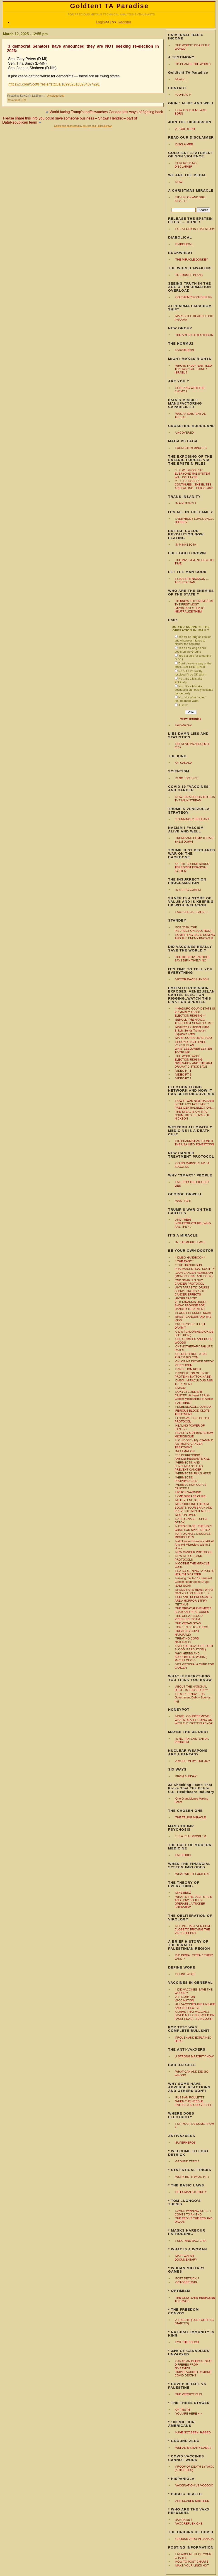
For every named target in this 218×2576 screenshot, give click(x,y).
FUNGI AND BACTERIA (190, 2240)
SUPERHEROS (185, 2142)
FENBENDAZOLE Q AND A (193, 1406)
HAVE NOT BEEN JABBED (193, 2432)
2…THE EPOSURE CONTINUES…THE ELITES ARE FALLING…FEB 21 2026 (194, 484)
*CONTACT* (183, 94)
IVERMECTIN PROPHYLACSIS (186, 1479)
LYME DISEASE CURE (190, 1496)
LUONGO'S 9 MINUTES (191, 448)
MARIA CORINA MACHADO (193, 1037)
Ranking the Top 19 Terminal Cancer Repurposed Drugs (193, 1579)
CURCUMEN (183, 1365)
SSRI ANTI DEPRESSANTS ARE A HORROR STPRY (193, 1598)
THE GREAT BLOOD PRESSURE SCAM (189, 1617)
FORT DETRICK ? (187, 2278)
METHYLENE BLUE (188, 1500)
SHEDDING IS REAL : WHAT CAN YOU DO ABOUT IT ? (194, 1591)
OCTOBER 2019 (186, 2282)
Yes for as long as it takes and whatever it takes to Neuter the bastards (193, 640)
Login (100, 22)
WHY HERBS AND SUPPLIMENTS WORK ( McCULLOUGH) (191, 1657)
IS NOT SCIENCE (187, 778)
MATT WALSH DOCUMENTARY (186, 2257)
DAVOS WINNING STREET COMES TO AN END (193, 2212)
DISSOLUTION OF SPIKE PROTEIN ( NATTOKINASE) (193, 1374)
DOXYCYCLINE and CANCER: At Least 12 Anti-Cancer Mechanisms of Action (194, 1395)
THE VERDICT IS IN (188, 2394)
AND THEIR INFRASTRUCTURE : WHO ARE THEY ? (193, 1223)
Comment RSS (17, 100)
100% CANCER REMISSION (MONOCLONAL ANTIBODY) (194, 1274)
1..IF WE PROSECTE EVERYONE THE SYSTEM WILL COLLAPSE (192, 473)
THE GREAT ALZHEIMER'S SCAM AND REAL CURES (193, 1610)
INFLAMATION (185, 1451)
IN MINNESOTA (185, 544)
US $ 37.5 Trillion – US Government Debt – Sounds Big (193, 1697)
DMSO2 (180, 1388)
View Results (190, 718)
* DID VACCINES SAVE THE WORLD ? (194, 1991)
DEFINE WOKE (185, 1974)
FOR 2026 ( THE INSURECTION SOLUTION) (193, 929)
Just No (183, 705)
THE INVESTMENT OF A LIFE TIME (195, 561)
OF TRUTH (182, 2409)
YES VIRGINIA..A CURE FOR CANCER (194, 1666)
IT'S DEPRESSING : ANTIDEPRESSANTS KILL (192, 1457)
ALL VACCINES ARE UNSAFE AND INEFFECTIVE (195, 2006)
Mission (180, 79)
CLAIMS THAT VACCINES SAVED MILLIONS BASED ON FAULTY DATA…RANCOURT (194, 2015)
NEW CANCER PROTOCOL (193, 1552)
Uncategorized (55, 95)
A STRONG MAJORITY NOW (194, 2056)
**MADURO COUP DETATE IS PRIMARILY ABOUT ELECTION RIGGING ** (195, 1012)
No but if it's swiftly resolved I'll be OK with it (190, 672)
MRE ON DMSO (185, 1515)
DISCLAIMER (184, 144)
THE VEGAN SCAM (188, 1623)
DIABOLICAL (183, 244)
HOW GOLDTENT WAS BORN (190, 111)
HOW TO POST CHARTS (191, 2561)
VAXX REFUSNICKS (188, 2523)
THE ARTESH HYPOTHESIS (194, 335)
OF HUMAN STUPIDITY (191, 2192)
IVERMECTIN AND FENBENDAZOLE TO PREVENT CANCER (189, 1466)
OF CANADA (183, 762)
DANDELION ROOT (188, 1369)
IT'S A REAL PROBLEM (190, 1836)
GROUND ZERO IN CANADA (194, 2539)
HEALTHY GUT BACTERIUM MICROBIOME (194, 1434)
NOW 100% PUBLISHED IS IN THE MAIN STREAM (195, 798)
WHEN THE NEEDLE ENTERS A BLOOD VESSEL (193, 2103)
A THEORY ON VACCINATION (185, 1998)
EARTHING (182, 1403)
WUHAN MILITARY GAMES (193, 2447)
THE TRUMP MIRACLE (190, 1817)
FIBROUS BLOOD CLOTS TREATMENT (192, 1412)
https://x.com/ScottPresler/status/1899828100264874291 (54, 84)
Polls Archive (183, 725)
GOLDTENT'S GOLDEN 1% (193, 297)
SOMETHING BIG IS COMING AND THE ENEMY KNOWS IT (195, 936)
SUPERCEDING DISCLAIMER (186, 164)
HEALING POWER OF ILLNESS (190, 1427)
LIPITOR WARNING (188, 1492)
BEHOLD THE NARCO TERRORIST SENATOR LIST (194, 1021)
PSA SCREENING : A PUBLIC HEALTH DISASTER (194, 1572)
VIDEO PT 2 (183, 1074)
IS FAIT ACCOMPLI (188, 889)
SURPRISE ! (183, 2519)
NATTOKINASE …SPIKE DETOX (191, 1520)
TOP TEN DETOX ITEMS (191, 1627)
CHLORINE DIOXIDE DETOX (194, 1361)
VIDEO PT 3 (183, 1078)
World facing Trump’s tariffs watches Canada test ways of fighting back (106, 112)
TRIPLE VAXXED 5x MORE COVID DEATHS (193, 2373)
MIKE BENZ (183, 1892)
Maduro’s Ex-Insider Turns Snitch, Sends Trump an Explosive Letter (192, 1030)
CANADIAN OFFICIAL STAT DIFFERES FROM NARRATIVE (193, 2364)
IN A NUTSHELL (186, 503)
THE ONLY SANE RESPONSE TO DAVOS (195, 2299)
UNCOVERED (184, 432)
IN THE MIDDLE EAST (190, 1242)
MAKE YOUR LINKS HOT (192, 2565)
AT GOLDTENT (185, 129)
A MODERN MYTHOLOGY (192, 1761)
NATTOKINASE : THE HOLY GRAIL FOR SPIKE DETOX (193, 1528)
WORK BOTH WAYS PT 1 (192, 2176)
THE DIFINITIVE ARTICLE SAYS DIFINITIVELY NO (192, 958)
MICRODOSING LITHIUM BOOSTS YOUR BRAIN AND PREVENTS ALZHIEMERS (193, 1507)
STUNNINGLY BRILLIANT (192, 819)
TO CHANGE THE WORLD (193, 64)
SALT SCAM (183, 1585)
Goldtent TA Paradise (109, 6)
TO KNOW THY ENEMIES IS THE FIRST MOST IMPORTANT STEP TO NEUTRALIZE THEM (194, 606)
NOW (178, 182)
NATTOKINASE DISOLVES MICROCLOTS (193, 1535)
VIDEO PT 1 (183, 1070)
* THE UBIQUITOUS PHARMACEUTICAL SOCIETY (195, 1267)
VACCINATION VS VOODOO (194, 2485)
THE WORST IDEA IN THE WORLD (193, 47)
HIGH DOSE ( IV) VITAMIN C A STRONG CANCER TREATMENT (194, 1444)
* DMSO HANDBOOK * (190, 1257)
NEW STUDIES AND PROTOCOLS (188, 1557)
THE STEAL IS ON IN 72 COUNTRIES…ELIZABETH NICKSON (193, 1115)
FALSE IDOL (183, 1855)
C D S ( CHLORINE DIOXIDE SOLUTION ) (194, 1333)
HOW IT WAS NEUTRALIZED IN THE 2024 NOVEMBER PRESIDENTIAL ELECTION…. (195, 1104)
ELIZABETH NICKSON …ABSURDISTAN (192, 580)
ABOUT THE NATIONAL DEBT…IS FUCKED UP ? (191, 1688)
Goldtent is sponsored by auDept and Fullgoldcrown (83, 125)
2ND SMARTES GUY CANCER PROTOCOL (189, 1281)
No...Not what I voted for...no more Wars (190, 699)
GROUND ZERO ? (187, 2161)
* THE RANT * (184, 1261)
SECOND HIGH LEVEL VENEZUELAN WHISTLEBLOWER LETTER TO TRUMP (193, 1047)
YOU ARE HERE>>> (188, 2413)
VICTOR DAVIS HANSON (192, 979)
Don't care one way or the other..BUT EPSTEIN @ (193, 665)
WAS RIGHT (183, 1201)
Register (124, 22)
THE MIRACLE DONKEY (191, 259)
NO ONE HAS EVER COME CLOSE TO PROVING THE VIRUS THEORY (193, 1929)
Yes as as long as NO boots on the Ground (190, 649)
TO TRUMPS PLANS (189, 275)
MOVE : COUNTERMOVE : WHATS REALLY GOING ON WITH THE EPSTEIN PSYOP (194, 1720)
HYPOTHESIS (184, 350)
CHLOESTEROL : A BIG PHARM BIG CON (191, 1355)
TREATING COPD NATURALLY (187, 1632)
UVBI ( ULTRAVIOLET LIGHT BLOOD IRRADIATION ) (194, 1647)
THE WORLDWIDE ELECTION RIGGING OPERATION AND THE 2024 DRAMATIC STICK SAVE (193, 1061)
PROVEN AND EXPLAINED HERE (193, 2039)
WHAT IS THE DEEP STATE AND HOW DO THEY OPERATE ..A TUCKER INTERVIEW (193, 1902)
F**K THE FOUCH (187, 2342)
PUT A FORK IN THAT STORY (195, 229)
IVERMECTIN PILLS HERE (193, 1473)
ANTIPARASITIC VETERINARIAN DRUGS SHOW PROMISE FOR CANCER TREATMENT (191, 1303)
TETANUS (182, 1604)
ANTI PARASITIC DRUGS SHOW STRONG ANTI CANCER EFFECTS (192, 1291)
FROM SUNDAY (186, 1776)
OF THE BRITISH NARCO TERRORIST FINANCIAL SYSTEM (192, 867)
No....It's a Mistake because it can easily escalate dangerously (194, 690)
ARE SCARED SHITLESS (192, 2501)
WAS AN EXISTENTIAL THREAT (190, 415)
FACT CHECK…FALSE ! (191, 912)
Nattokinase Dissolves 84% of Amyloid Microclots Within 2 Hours (194, 1544)
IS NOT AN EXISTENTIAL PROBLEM (192, 1740)
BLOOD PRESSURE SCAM (193, 1313)
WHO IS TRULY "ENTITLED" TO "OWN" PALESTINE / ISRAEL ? (194, 369)
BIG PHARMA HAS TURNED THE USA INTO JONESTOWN (194, 1142)
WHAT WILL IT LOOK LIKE (193, 1874)
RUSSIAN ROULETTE (190, 2097)
